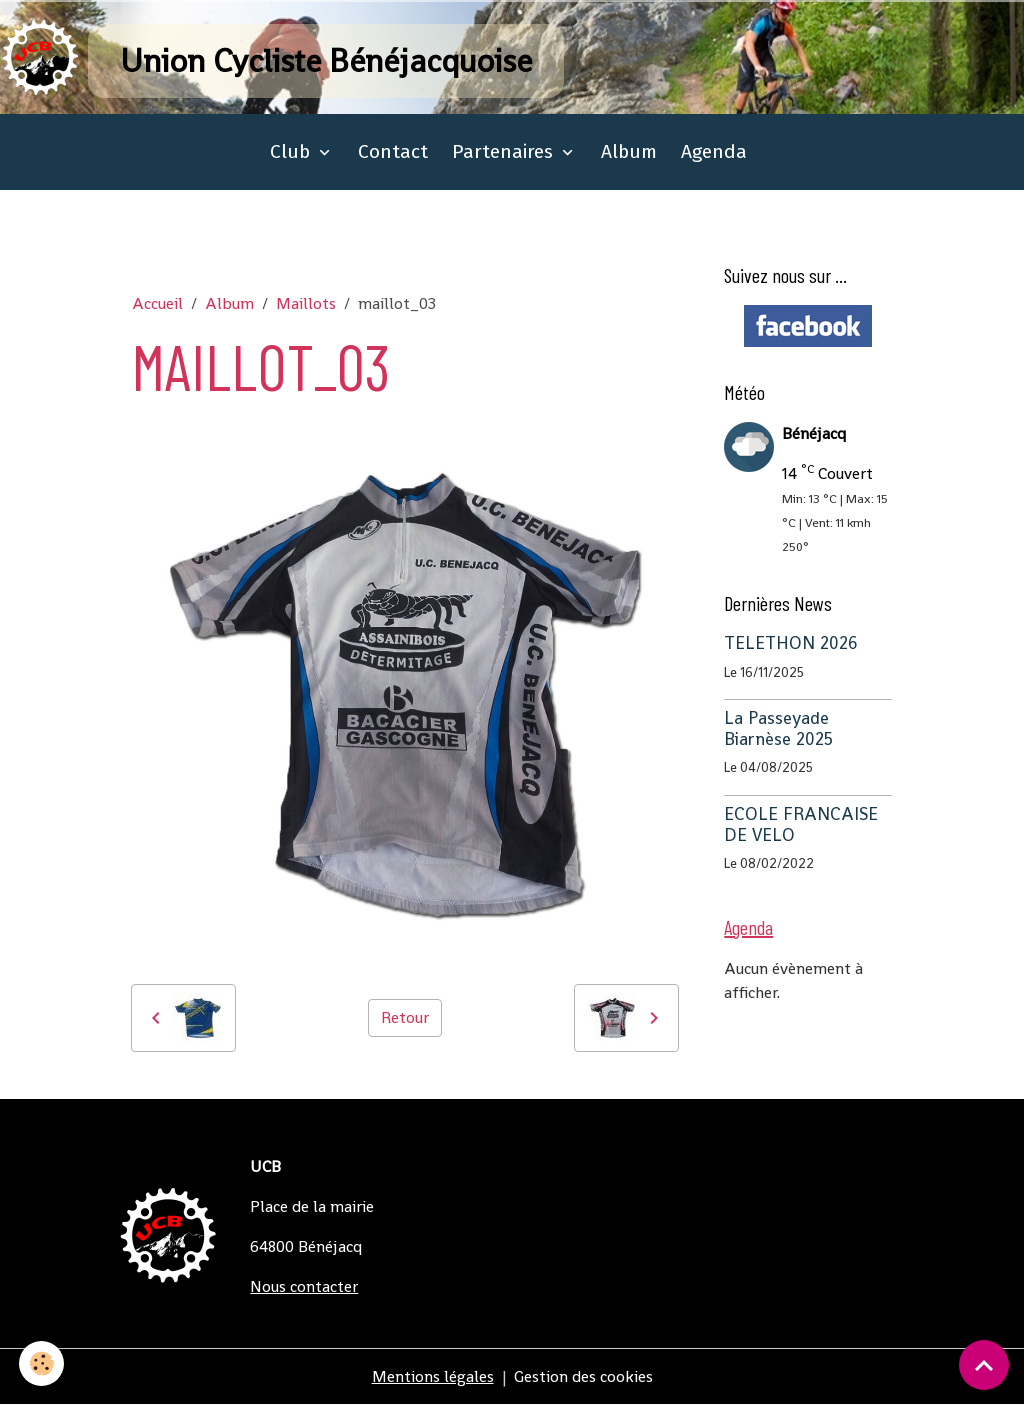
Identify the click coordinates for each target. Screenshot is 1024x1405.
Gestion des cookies (583, 1376)
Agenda (714, 151)
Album (629, 151)
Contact (393, 151)
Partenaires (505, 151)
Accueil (157, 303)
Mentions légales (433, 1376)
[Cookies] (42, 1363)
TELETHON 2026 (791, 643)
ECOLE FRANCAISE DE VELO (801, 824)
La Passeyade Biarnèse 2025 (778, 728)
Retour (405, 1017)
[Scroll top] (984, 1365)
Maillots (306, 303)
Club (292, 151)
